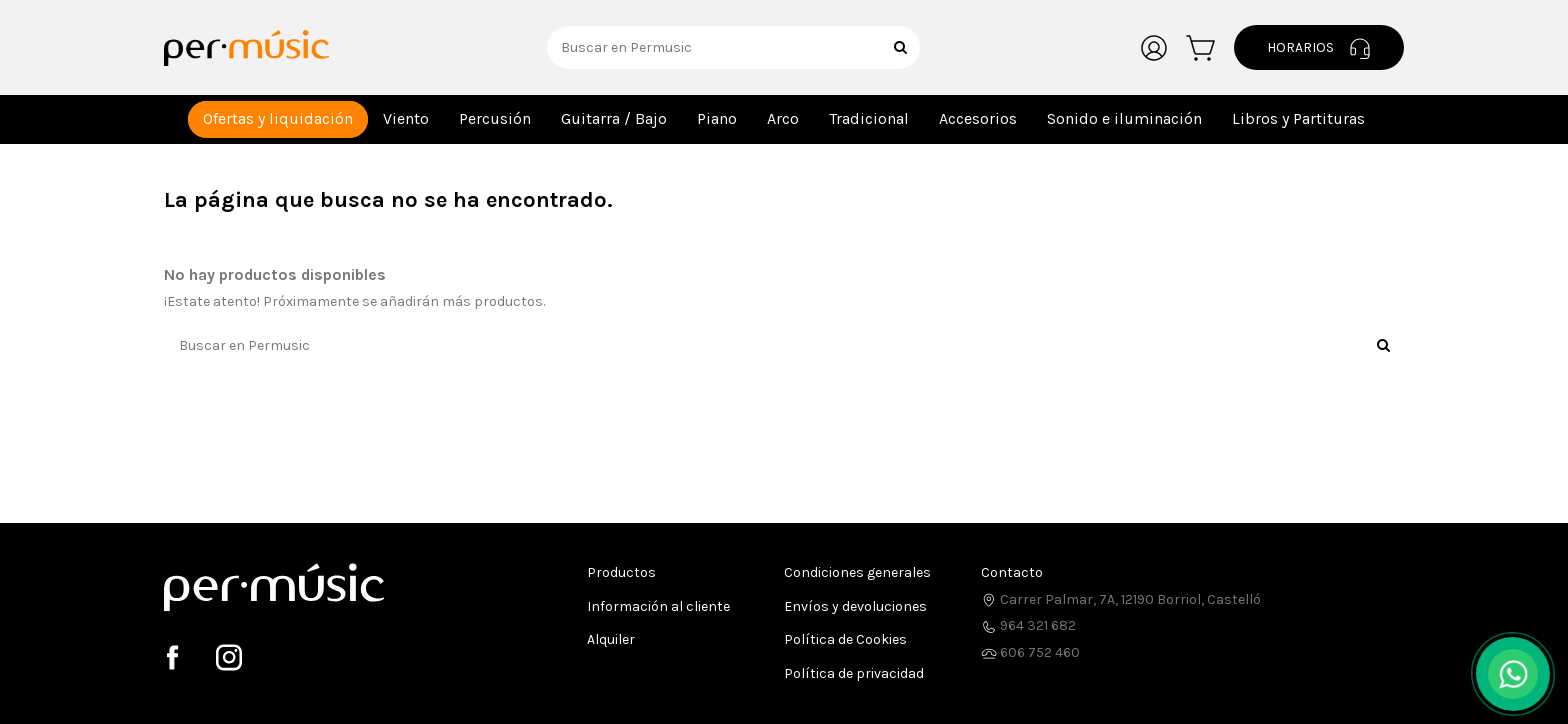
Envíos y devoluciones (855, 606)
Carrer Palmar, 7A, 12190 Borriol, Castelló (1121, 599)
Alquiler (611, 639)
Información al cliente (658, 606)
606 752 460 (1030, 652)
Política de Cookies (845, 639)
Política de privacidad (854, 673)
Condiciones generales (857, 572)
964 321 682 (1028, 625)
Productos (621, 572)
